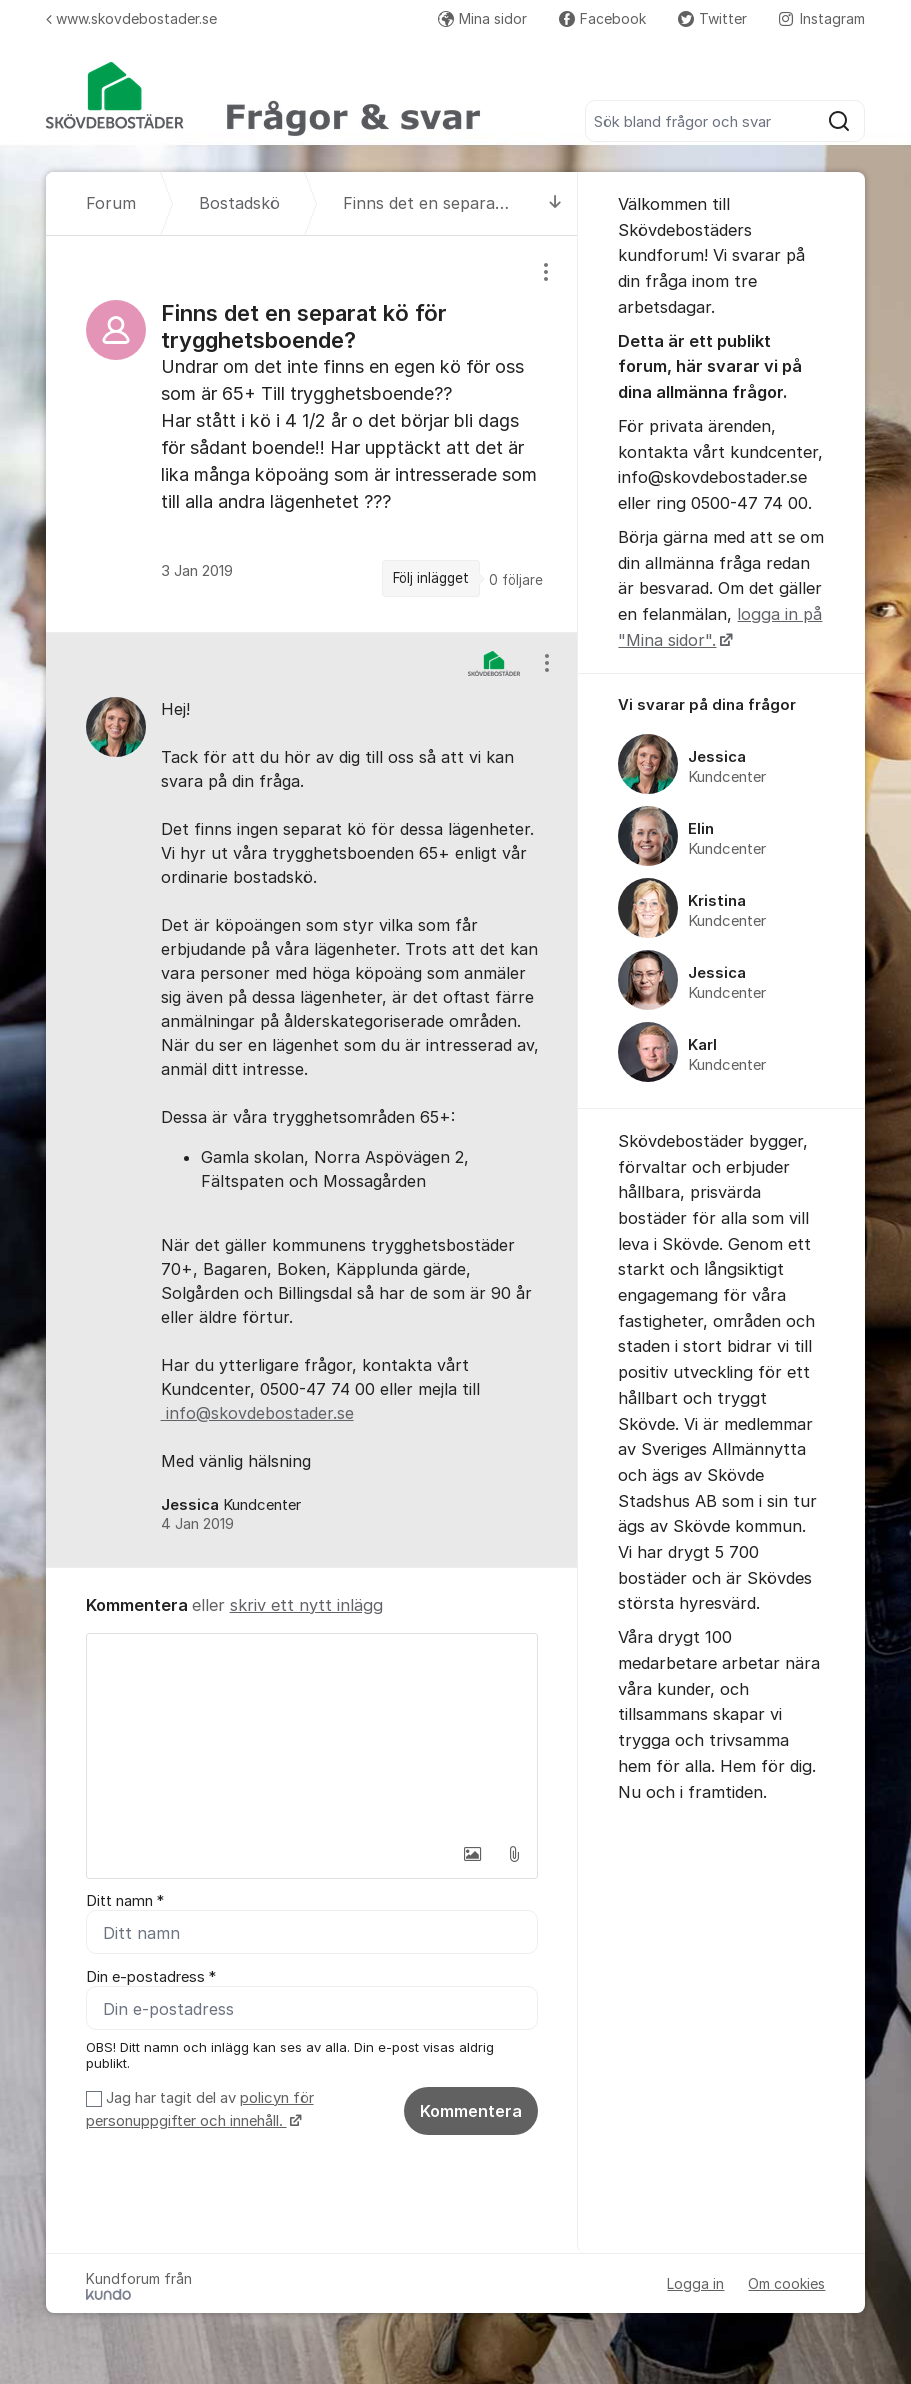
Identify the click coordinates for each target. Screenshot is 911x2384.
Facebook (602, 18)
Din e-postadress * (151, 1977)
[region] (312, 434)
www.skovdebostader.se (131, 18)
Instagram (822, 18)
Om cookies (786, 2284)
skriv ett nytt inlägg (306, 1605)
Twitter (712, 18)
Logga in (695, 2284)
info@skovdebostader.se (257, 1413)
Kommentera (471, 2111)
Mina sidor (482, 18)
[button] (472, 1854)
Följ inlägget (431, 578)
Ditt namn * (125, 1901)
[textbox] (312, 1734)
